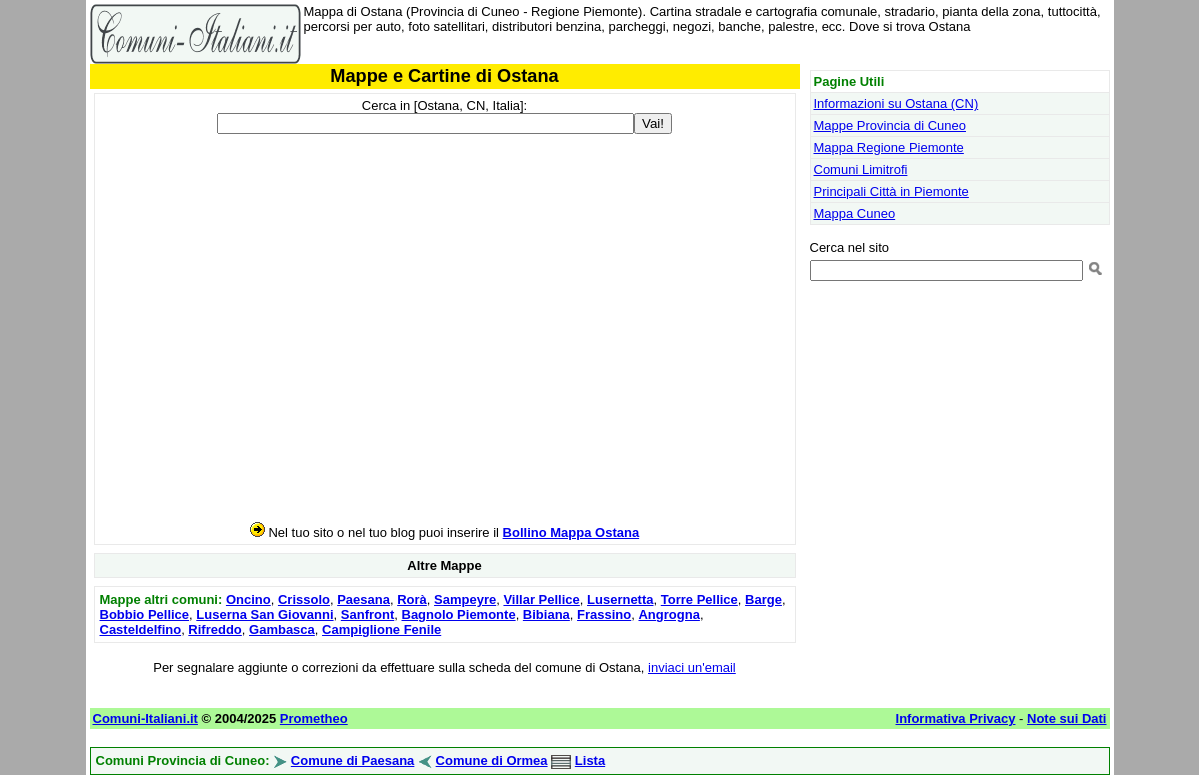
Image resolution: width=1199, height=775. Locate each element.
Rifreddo (214, 629)
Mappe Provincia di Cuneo (890, 125)
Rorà (412, 599)
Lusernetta (620, 599)
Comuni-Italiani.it (145, 718)
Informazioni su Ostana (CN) (896, 103)
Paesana (363, 599)
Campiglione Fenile (381, 629)
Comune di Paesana (353, 760)
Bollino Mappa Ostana (571, 532)
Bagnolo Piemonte (459, 614)
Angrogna (668, 614)
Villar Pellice (541, 599)
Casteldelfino (141, 629)
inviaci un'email (692, 667)
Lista (590, 760)
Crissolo (304, 599)
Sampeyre (465, 599)
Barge (763, 599)
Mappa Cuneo (855, 213)
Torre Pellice (699, 599)
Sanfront (367, 614)
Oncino (248, 599)
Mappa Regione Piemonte (889, 147)
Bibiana (546, 614)
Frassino (604, 614)
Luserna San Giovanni (264, 614)
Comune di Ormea (492, 760)
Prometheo (314, 718)
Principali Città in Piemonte (891, 191)
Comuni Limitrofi (861, 169)
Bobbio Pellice (145, 614)
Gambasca (282, 629)
